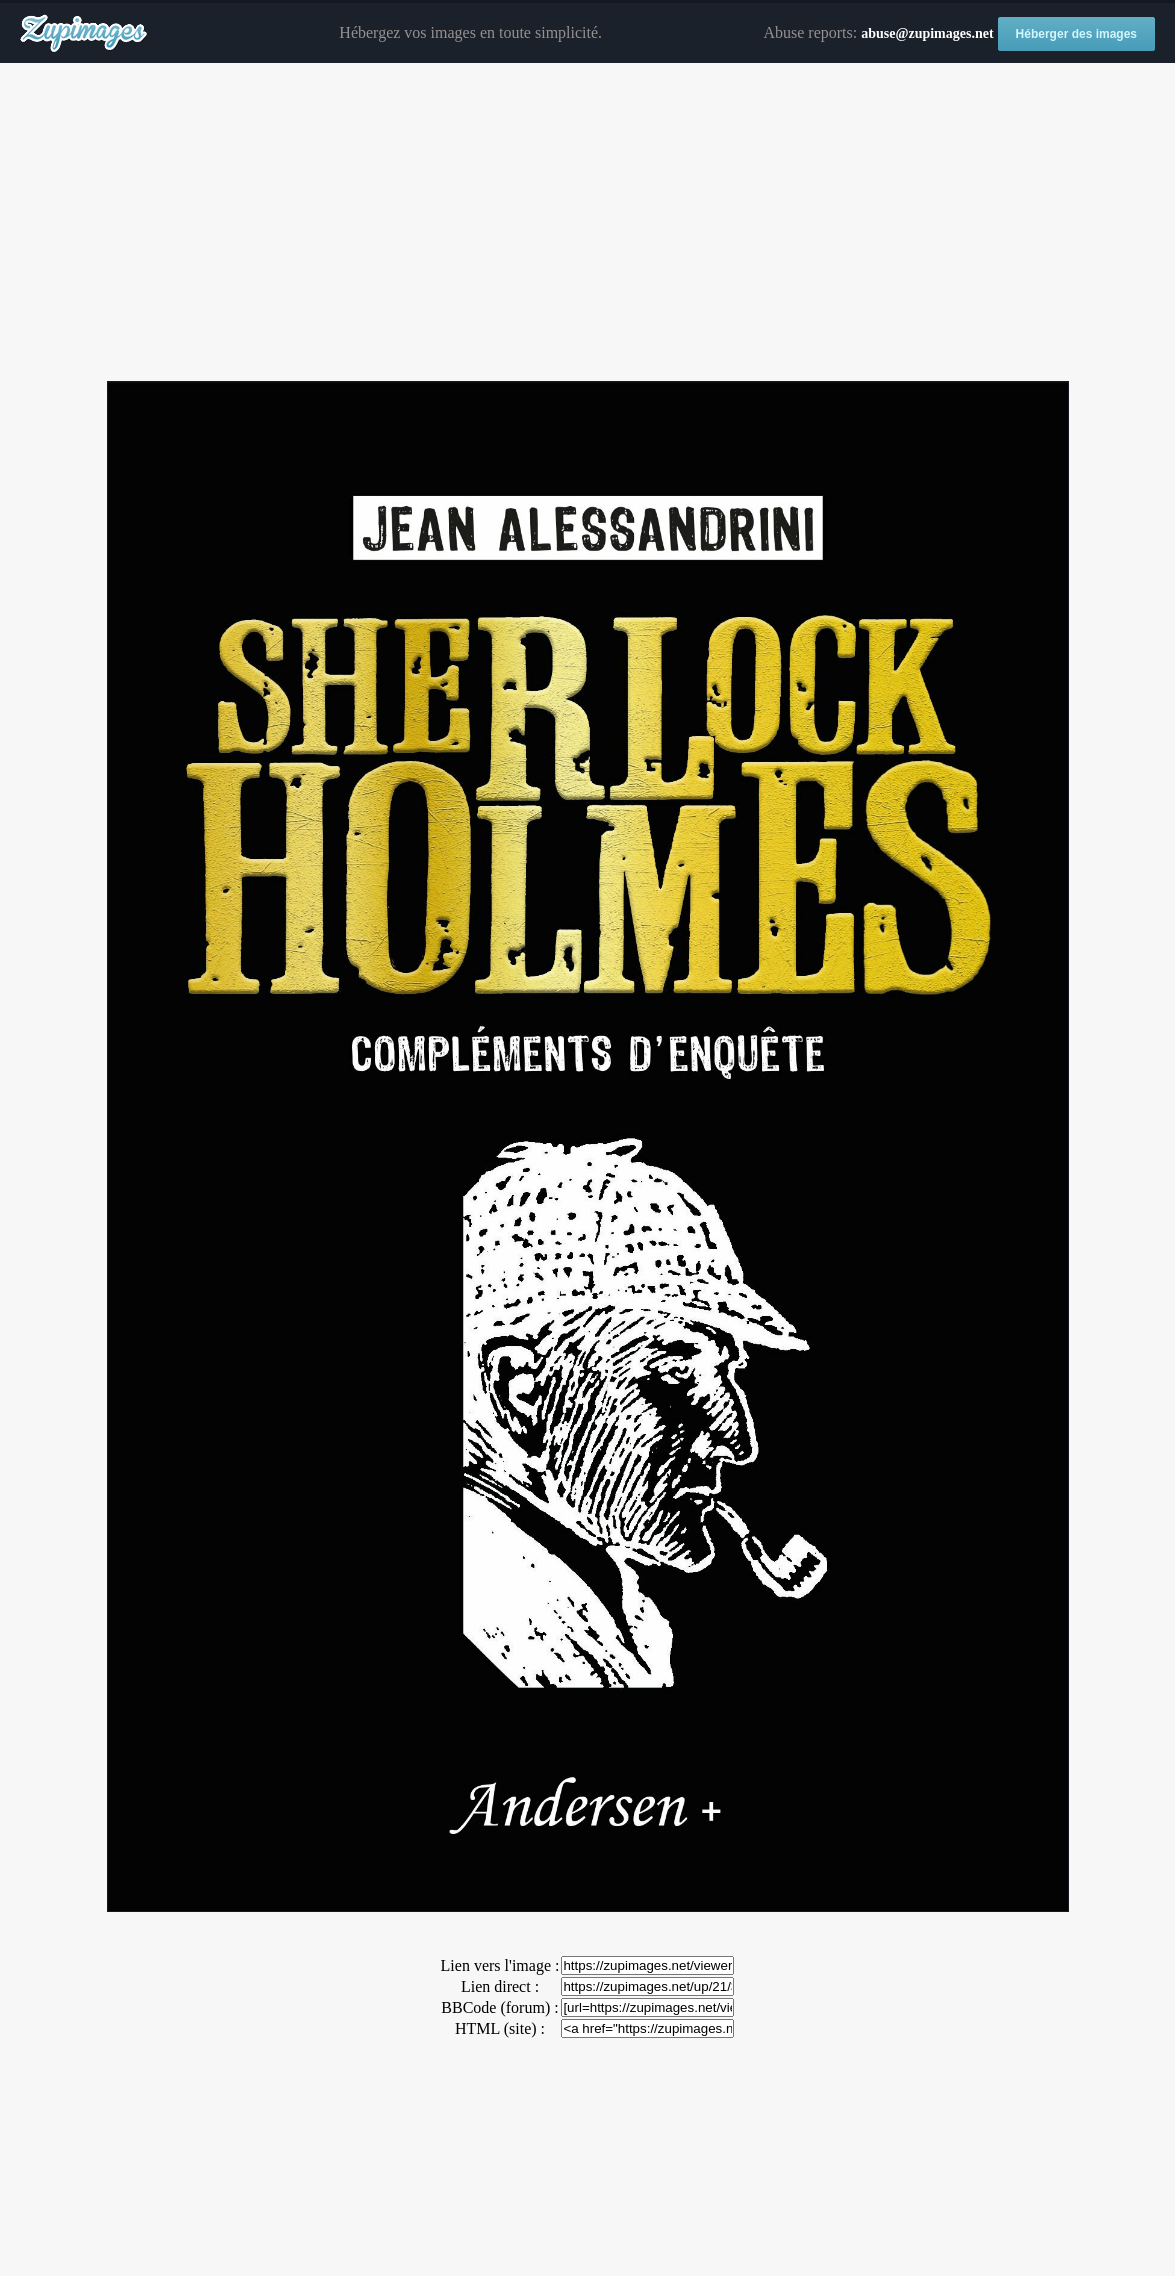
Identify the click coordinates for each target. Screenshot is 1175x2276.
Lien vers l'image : (500, 1965)
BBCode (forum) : (499, 2007)
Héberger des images (1076, 34)
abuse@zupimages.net (927, 33)
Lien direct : (500, 1986)
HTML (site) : (500, 2028)
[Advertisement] (587, 223)
